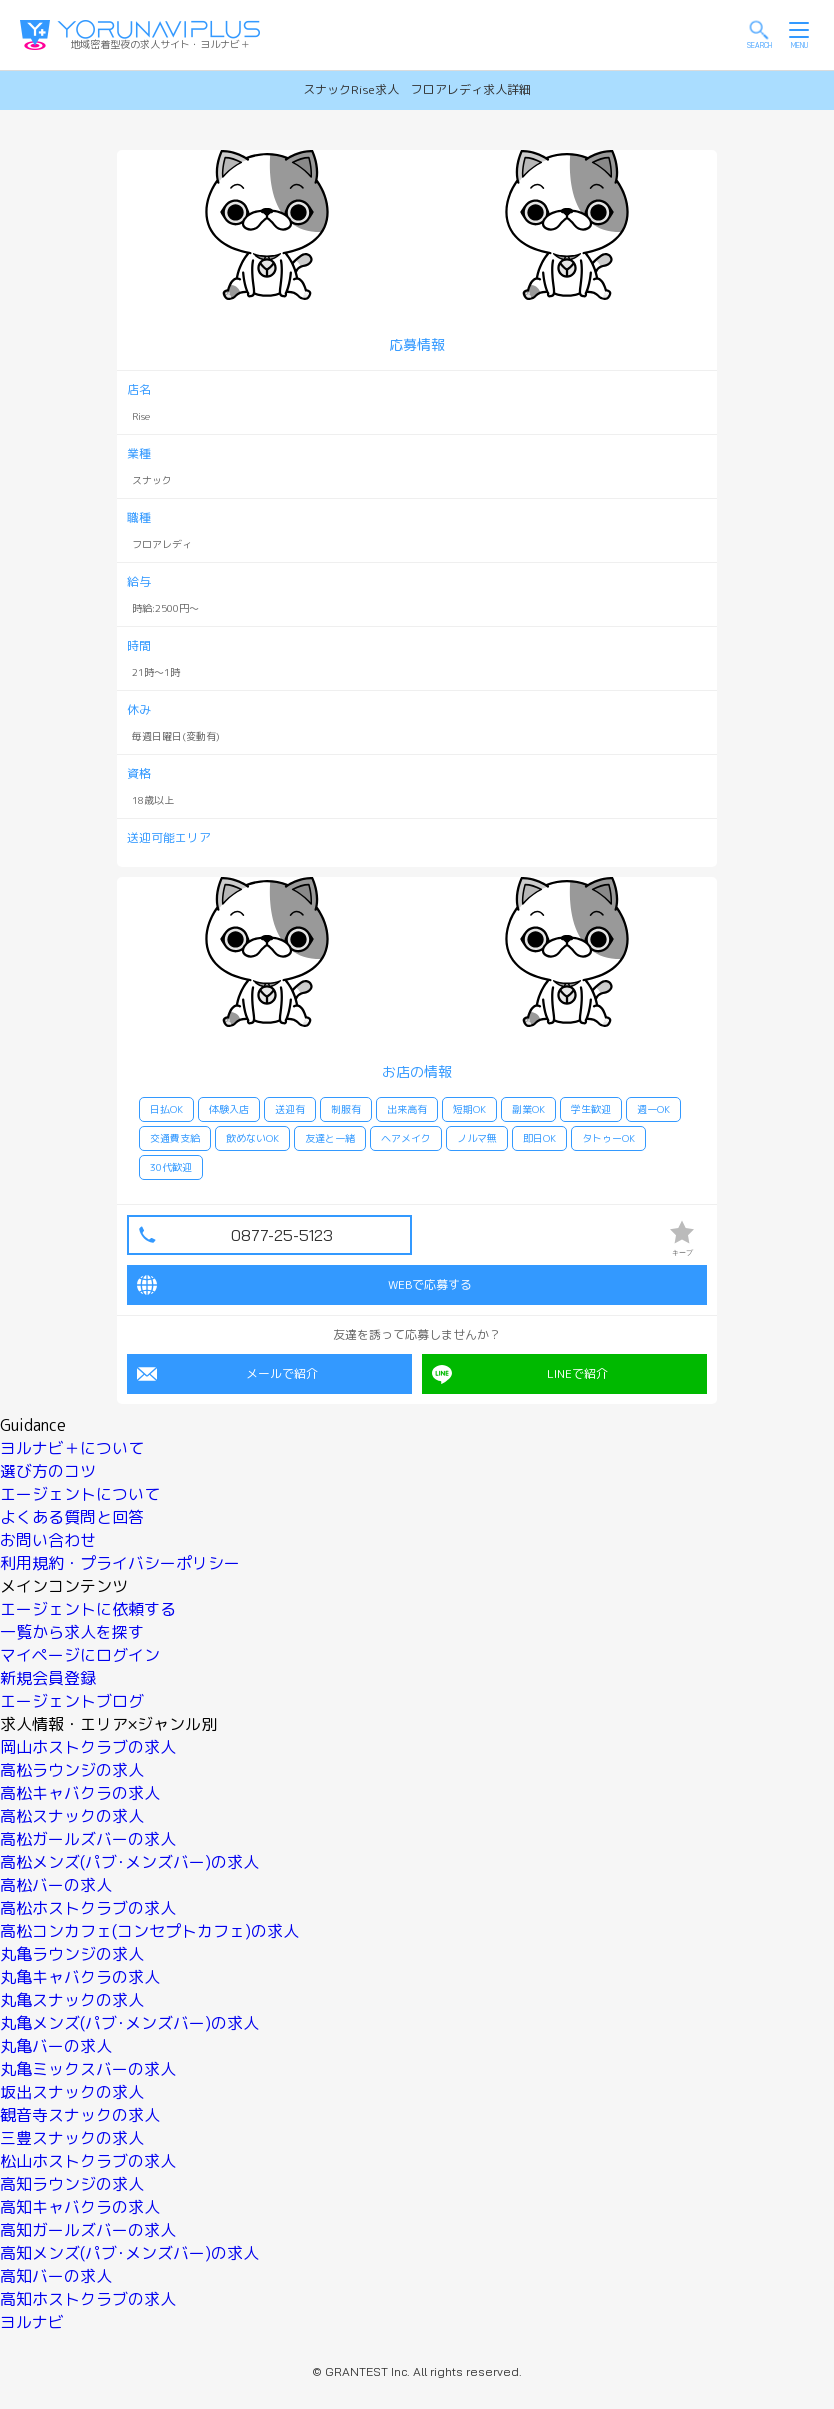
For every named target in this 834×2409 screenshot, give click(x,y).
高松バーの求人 (56, 1885)
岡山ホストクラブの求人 (88, 1747)
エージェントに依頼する (88, 1609)
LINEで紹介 (520, 1374)
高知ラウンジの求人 (72, 2184)
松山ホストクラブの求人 (88, 2161)
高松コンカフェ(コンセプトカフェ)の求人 (149, 1931)
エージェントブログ (72, 1701)
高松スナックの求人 (72, 1816)
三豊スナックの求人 (72, 2138)
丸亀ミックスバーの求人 (88, 2069)
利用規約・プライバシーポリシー (120, 1563)
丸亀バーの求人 (56, 2046)
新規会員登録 (48, 1678)
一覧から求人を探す (72, 1632)
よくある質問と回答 (72, 1517)
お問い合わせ (48, 1540)
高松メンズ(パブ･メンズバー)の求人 (129, 1862)
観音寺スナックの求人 (80, 2115)
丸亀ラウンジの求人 (72, 1954)
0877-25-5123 (282, 1235)
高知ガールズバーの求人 (88, 2230)
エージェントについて (80, 1494)
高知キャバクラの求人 (80, 2207)
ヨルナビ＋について (72, 1448)
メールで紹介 (227, 1374)
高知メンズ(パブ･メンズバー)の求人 (129, 2253)
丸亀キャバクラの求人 (80, 1977)
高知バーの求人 (56, 2276)
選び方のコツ (48, 1471)
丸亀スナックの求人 (72, 2000)
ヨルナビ (32, 2322)
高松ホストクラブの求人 (88, 1908)
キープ (682, 1238)
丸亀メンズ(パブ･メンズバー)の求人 (129, 2023)
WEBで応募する (304, 1285)
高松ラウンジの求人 (72, 1770)
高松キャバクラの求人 (80, 1793)
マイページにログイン (80, 1655)
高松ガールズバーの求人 (88, 1839)
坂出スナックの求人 (72, 2092)
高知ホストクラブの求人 (88, 2299)
